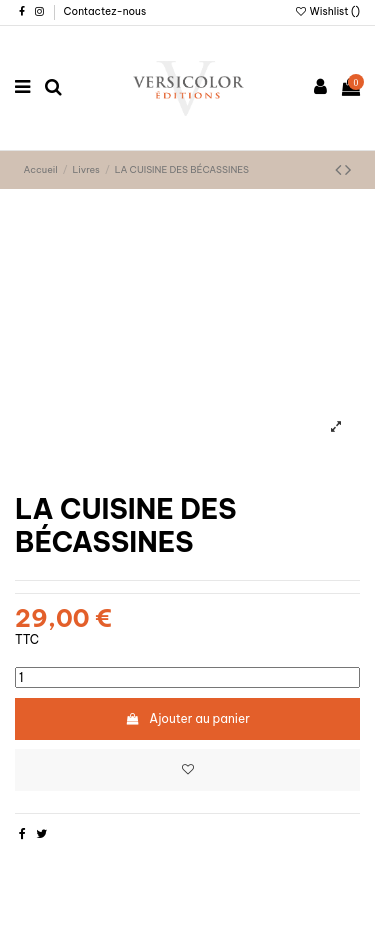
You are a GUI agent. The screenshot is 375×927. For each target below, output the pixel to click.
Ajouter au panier (187, 718)
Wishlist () (327, 11)
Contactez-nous (105, 11)
